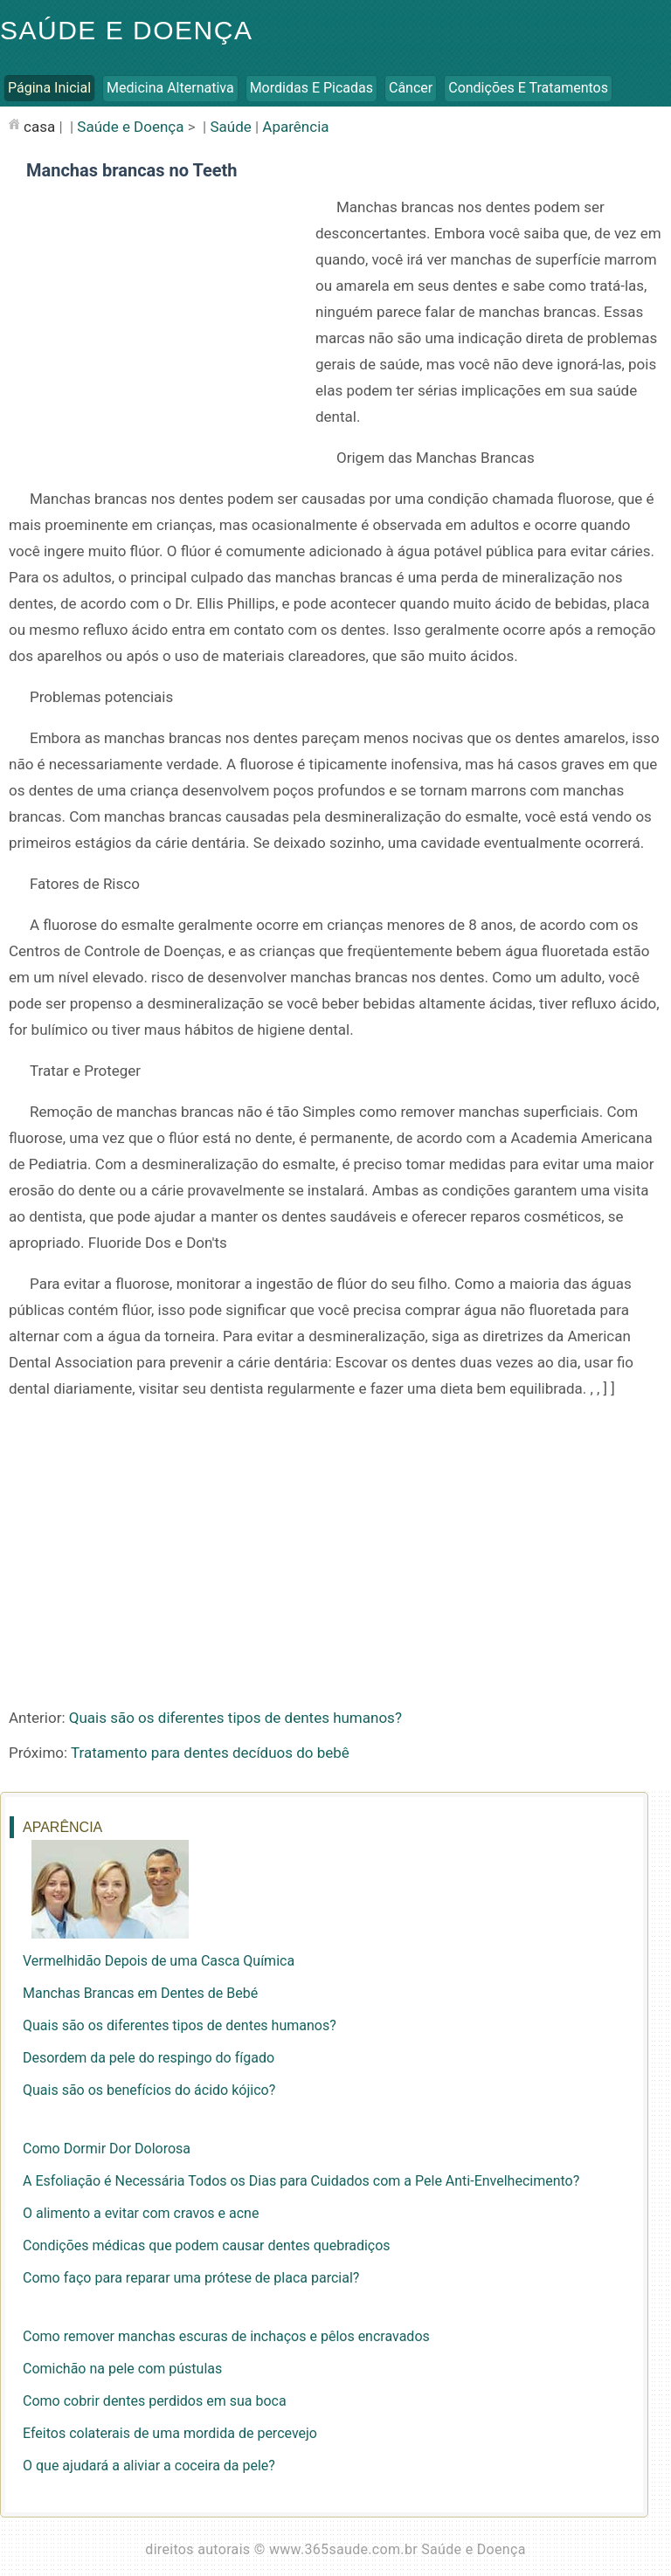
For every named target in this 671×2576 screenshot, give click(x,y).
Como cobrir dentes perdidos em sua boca (155, 2401)
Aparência (295, 126)
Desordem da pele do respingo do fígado (148, 2057)
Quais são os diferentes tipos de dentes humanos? (235, 1717)
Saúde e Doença (126, 30)
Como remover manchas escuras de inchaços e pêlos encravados (226, 2336)
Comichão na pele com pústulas (122, 2368)
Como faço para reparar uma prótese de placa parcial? (191, 2277)
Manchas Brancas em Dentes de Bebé (140, 1993)
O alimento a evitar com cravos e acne (141, 2213)
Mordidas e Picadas (311, 87)
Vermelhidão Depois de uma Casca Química (158, 1961)
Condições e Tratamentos (528, 87)
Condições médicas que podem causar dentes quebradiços (207, 2245)
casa (39, 126)
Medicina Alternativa (170, 87)
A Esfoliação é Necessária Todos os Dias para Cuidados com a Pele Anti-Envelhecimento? (301, 2181)
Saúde (230, 126)
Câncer (410, 87)
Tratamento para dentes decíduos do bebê (210, 1752)
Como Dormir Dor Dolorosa (106, 2148)
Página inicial (49, 87)
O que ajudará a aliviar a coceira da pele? (149, 2465)
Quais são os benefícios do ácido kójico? (149, 2090)
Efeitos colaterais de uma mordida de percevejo (170, 2433)
